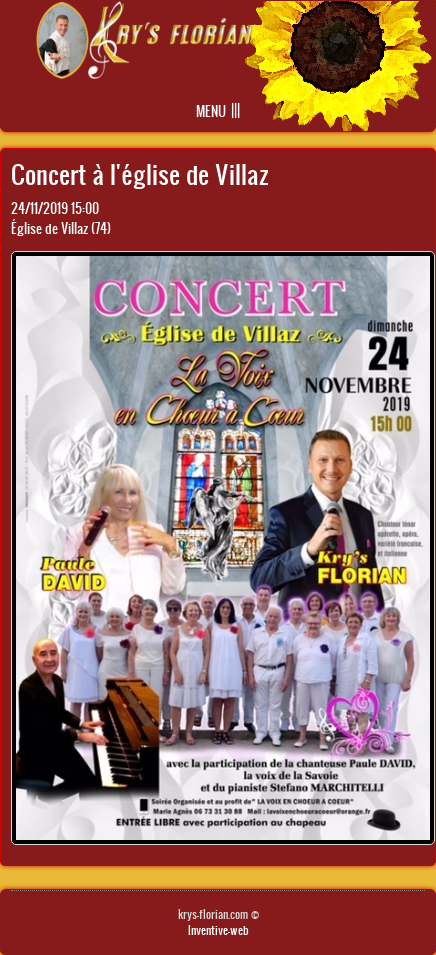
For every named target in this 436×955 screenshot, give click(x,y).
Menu (211, 111)
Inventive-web (218, 930)
